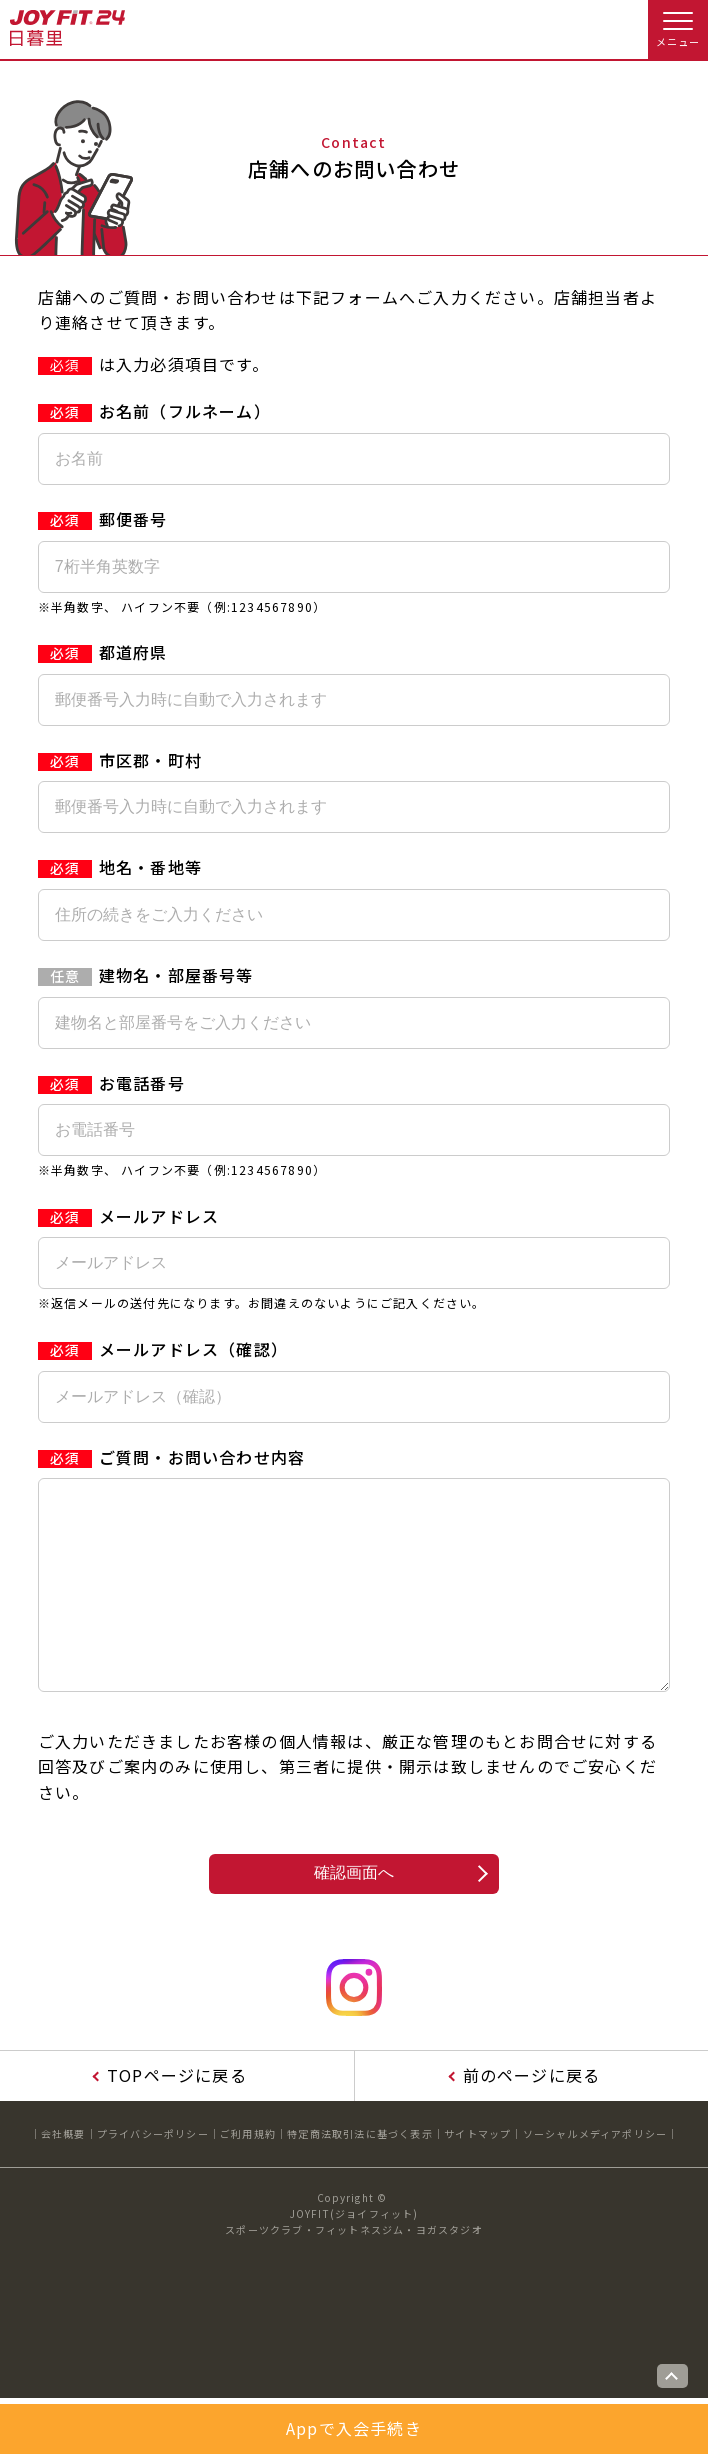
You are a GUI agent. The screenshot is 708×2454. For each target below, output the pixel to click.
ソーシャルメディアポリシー (595, 2173)
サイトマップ (477, 2173)
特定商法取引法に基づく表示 (360, 2173)
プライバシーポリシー (153, 2173)
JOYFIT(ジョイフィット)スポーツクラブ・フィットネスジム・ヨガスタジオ (354, 2261)
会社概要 (63, 2173)
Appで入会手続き (354, 2428)
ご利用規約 (248, 2173)
